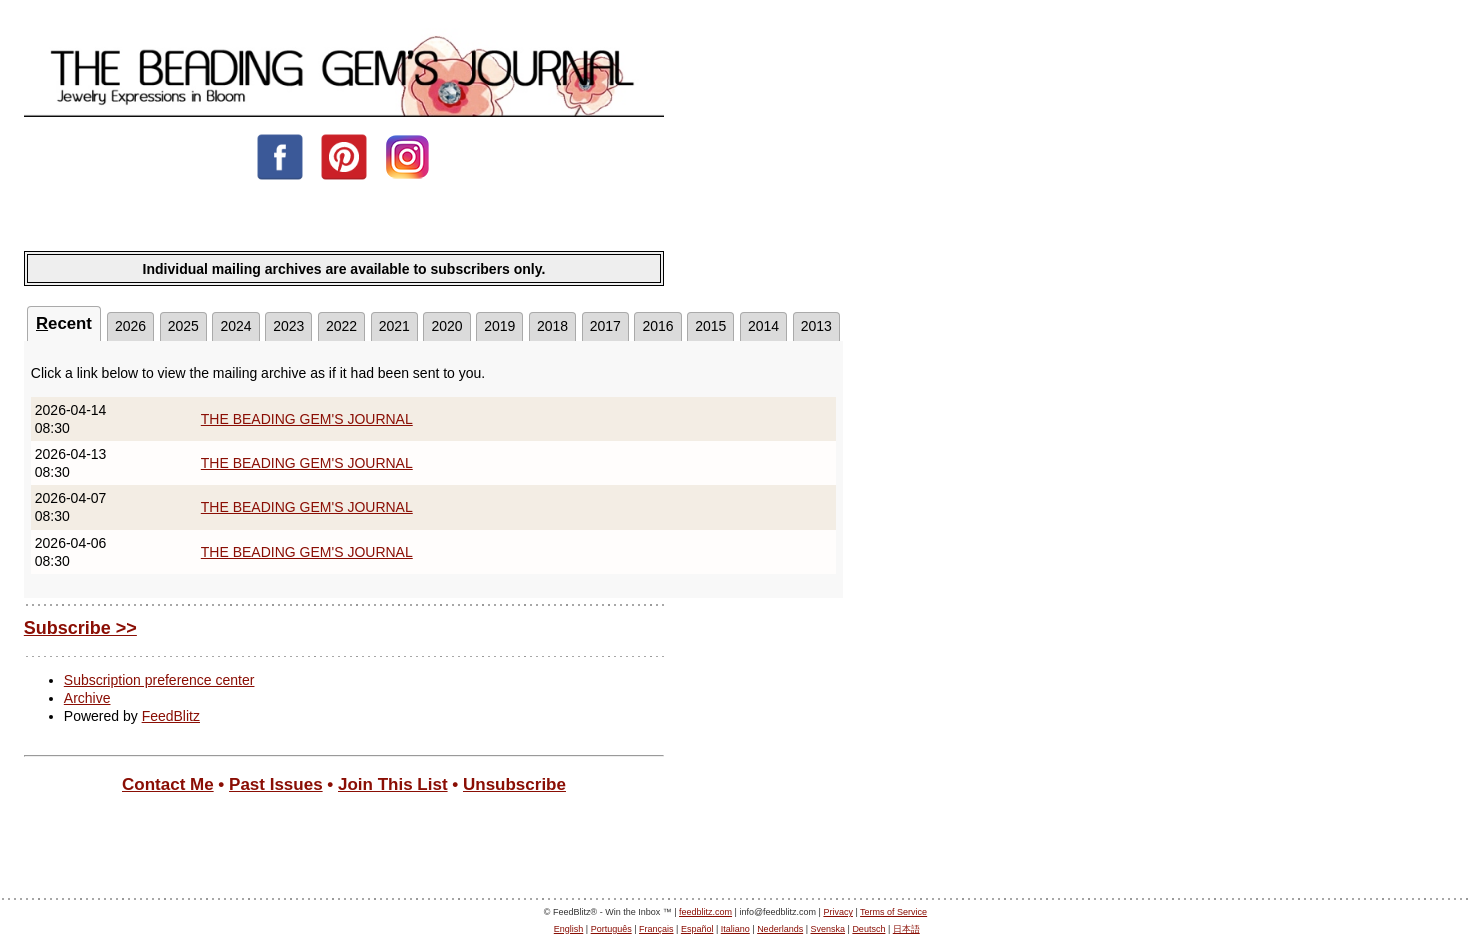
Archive (87, 698)
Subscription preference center (159, 680)
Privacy (838, 912)
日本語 (906, 929)
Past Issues (276, 784)
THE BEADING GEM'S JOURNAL (307, 419)
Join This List (393, 784)
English (569, 929)
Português (611, 929)
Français (656, 929)
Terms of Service (893, 912)
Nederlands (780, 929)
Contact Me (168, 784)
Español (697, 929)
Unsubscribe (514, 784)
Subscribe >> (80, 628)
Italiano (735, 929)
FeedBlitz (171, 716)
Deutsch (868, 929)
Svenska (828, 929)
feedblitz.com (705, 912)
